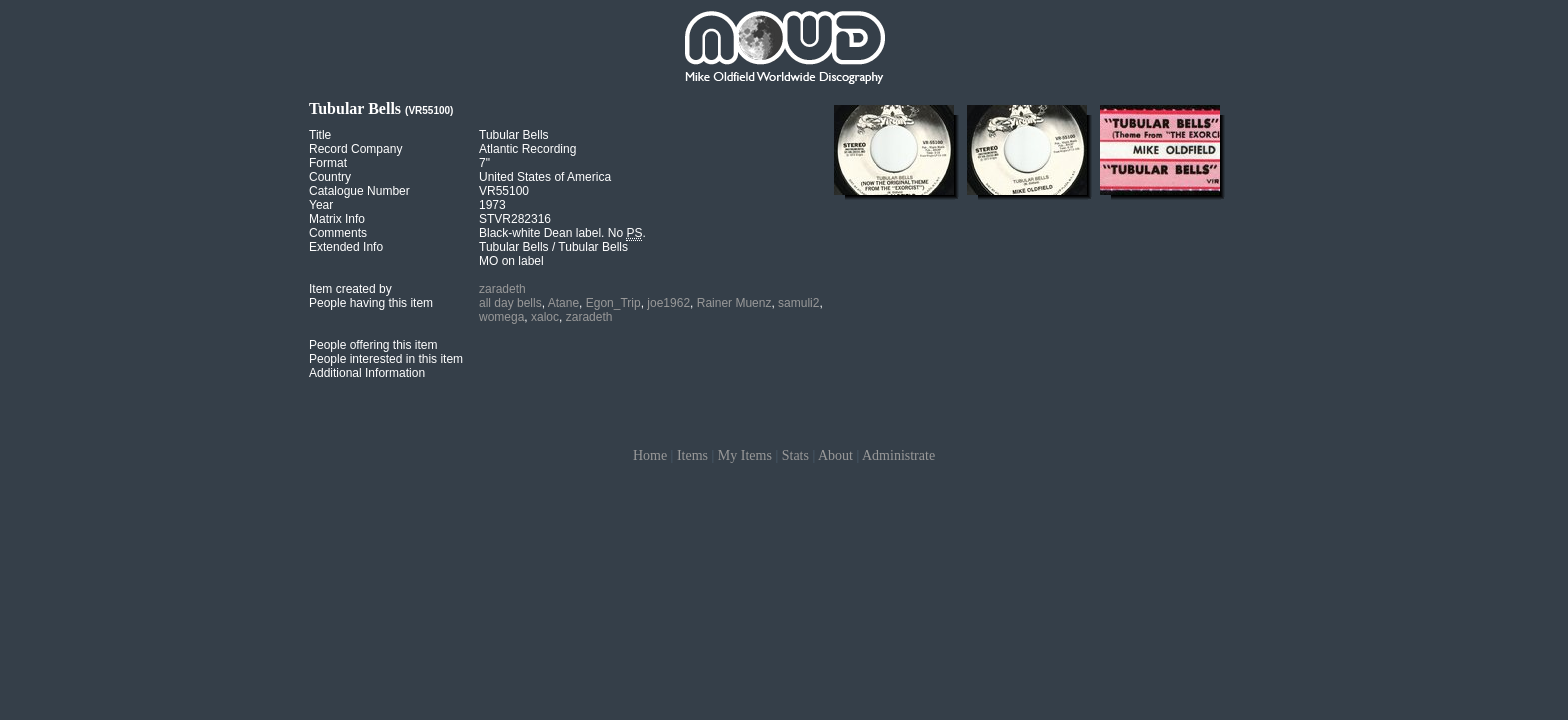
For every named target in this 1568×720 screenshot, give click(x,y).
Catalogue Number (359, 191)
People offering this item (373, 345)
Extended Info (346, 247)
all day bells (510, 303)
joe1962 (668, 303)
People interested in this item (386, 359)
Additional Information (367, 373)
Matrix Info (337, 219)
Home (650, 455)
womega (501, 317)
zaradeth (502, 289)
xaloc (545, 317)
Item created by (350, 289)
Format (328, 163)
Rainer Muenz (734, 303)
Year (321, 205)
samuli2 (798, 303)
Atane (563, 303)
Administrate (898, 455)
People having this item (371, 303)
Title (320, 135)
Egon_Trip (613, 303)
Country (330, 177)
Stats (795, 455)
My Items (745, 455)
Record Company (355, 149)
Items (692, 455)
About (835, 455)
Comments (338, 233)
